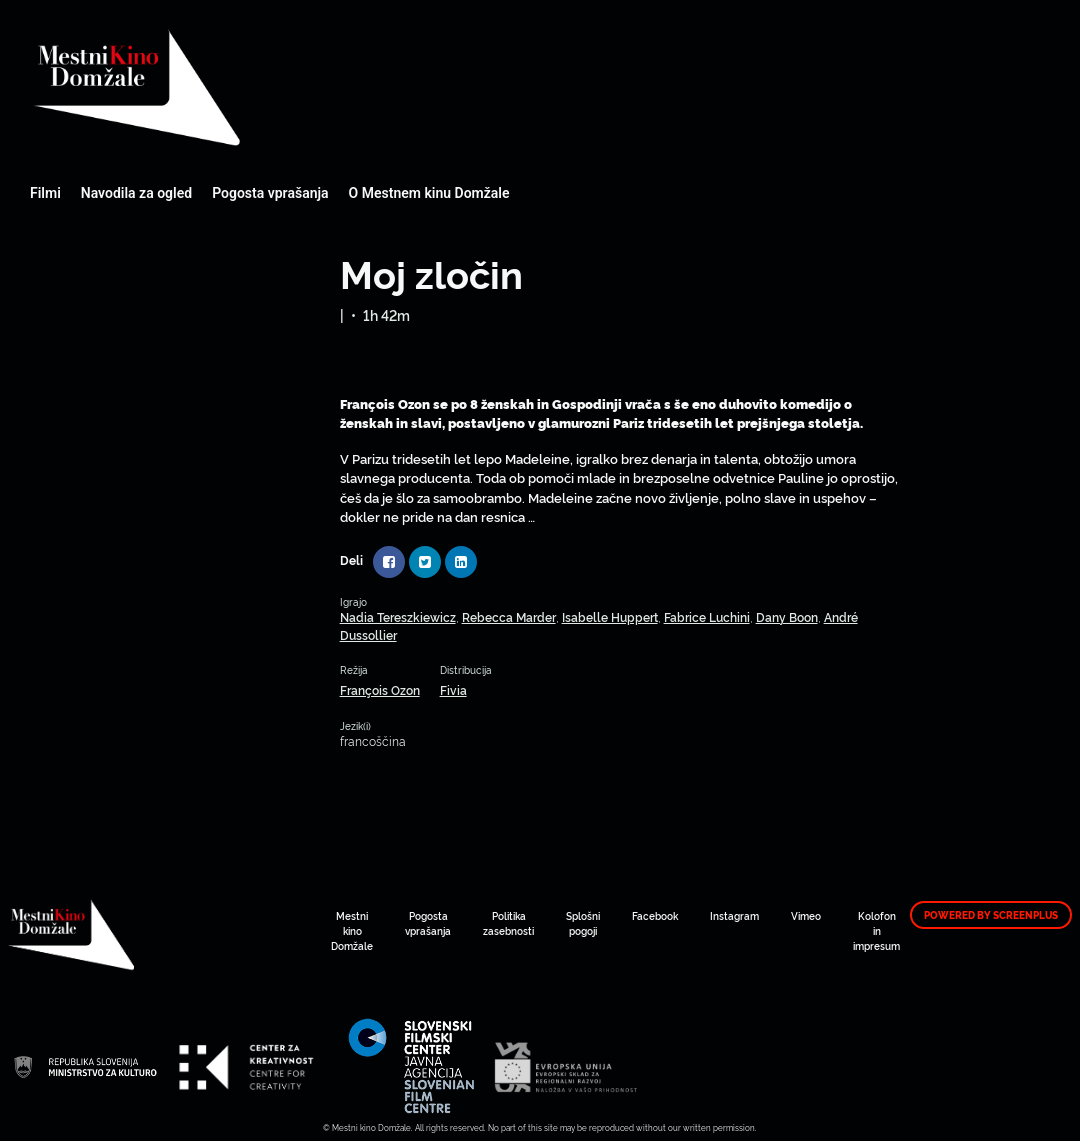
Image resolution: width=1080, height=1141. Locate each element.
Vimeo (806, 915)
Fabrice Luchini (707, 616)
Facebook (655, 915)
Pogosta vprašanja (270, 193)
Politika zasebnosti (508, 923)
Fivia (453, 689)
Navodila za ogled (136, 193)
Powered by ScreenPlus (991, 915)
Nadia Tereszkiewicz (398, 616)
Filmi (45, 193)
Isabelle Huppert (610, 616)
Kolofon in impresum (876, 930)
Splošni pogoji (583, 923)
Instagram (734, 915)
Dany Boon (787, 616)
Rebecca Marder (509, 616)
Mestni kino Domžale (245, 87)
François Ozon (380, 689)
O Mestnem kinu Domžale (429, 193)
